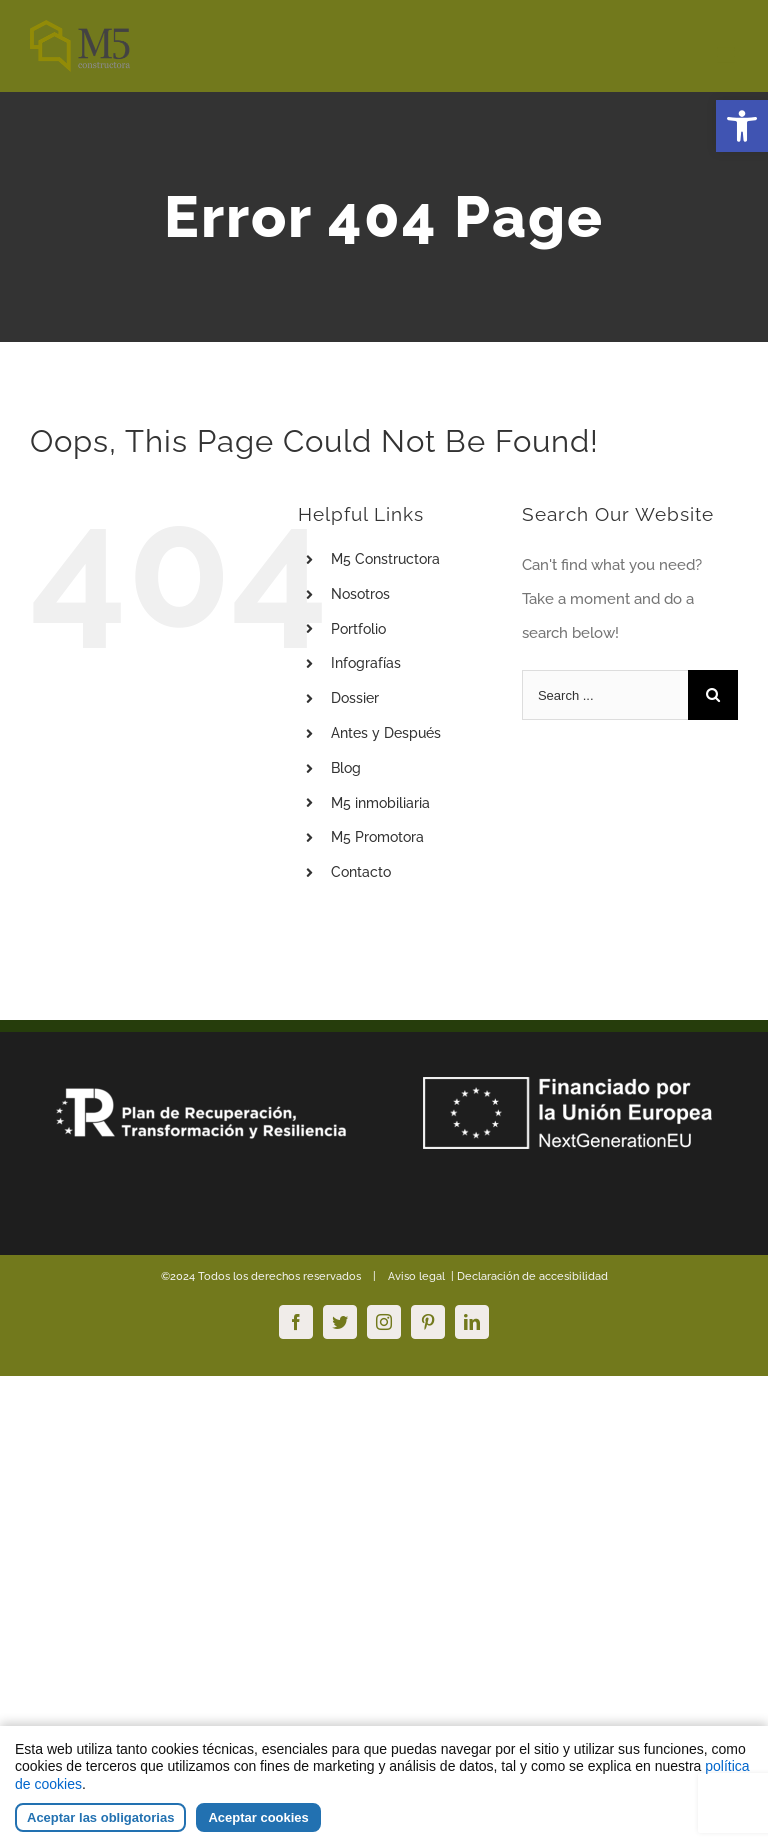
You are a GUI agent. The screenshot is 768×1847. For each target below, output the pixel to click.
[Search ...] (605, 695)
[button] (742, 126)
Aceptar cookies (258, 1817)
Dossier (355, 698)
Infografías (366, 663)
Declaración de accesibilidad (531, 1276)
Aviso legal (415, 1276)
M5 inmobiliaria (380, 803)
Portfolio (358, 629)
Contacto (361, 872)
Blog (346, 768)
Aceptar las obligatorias (100, 1817)
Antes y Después (386, 733)
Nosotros (360, 594)
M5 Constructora (385, 559)
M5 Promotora (377, 837)
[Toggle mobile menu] (727, 55)
